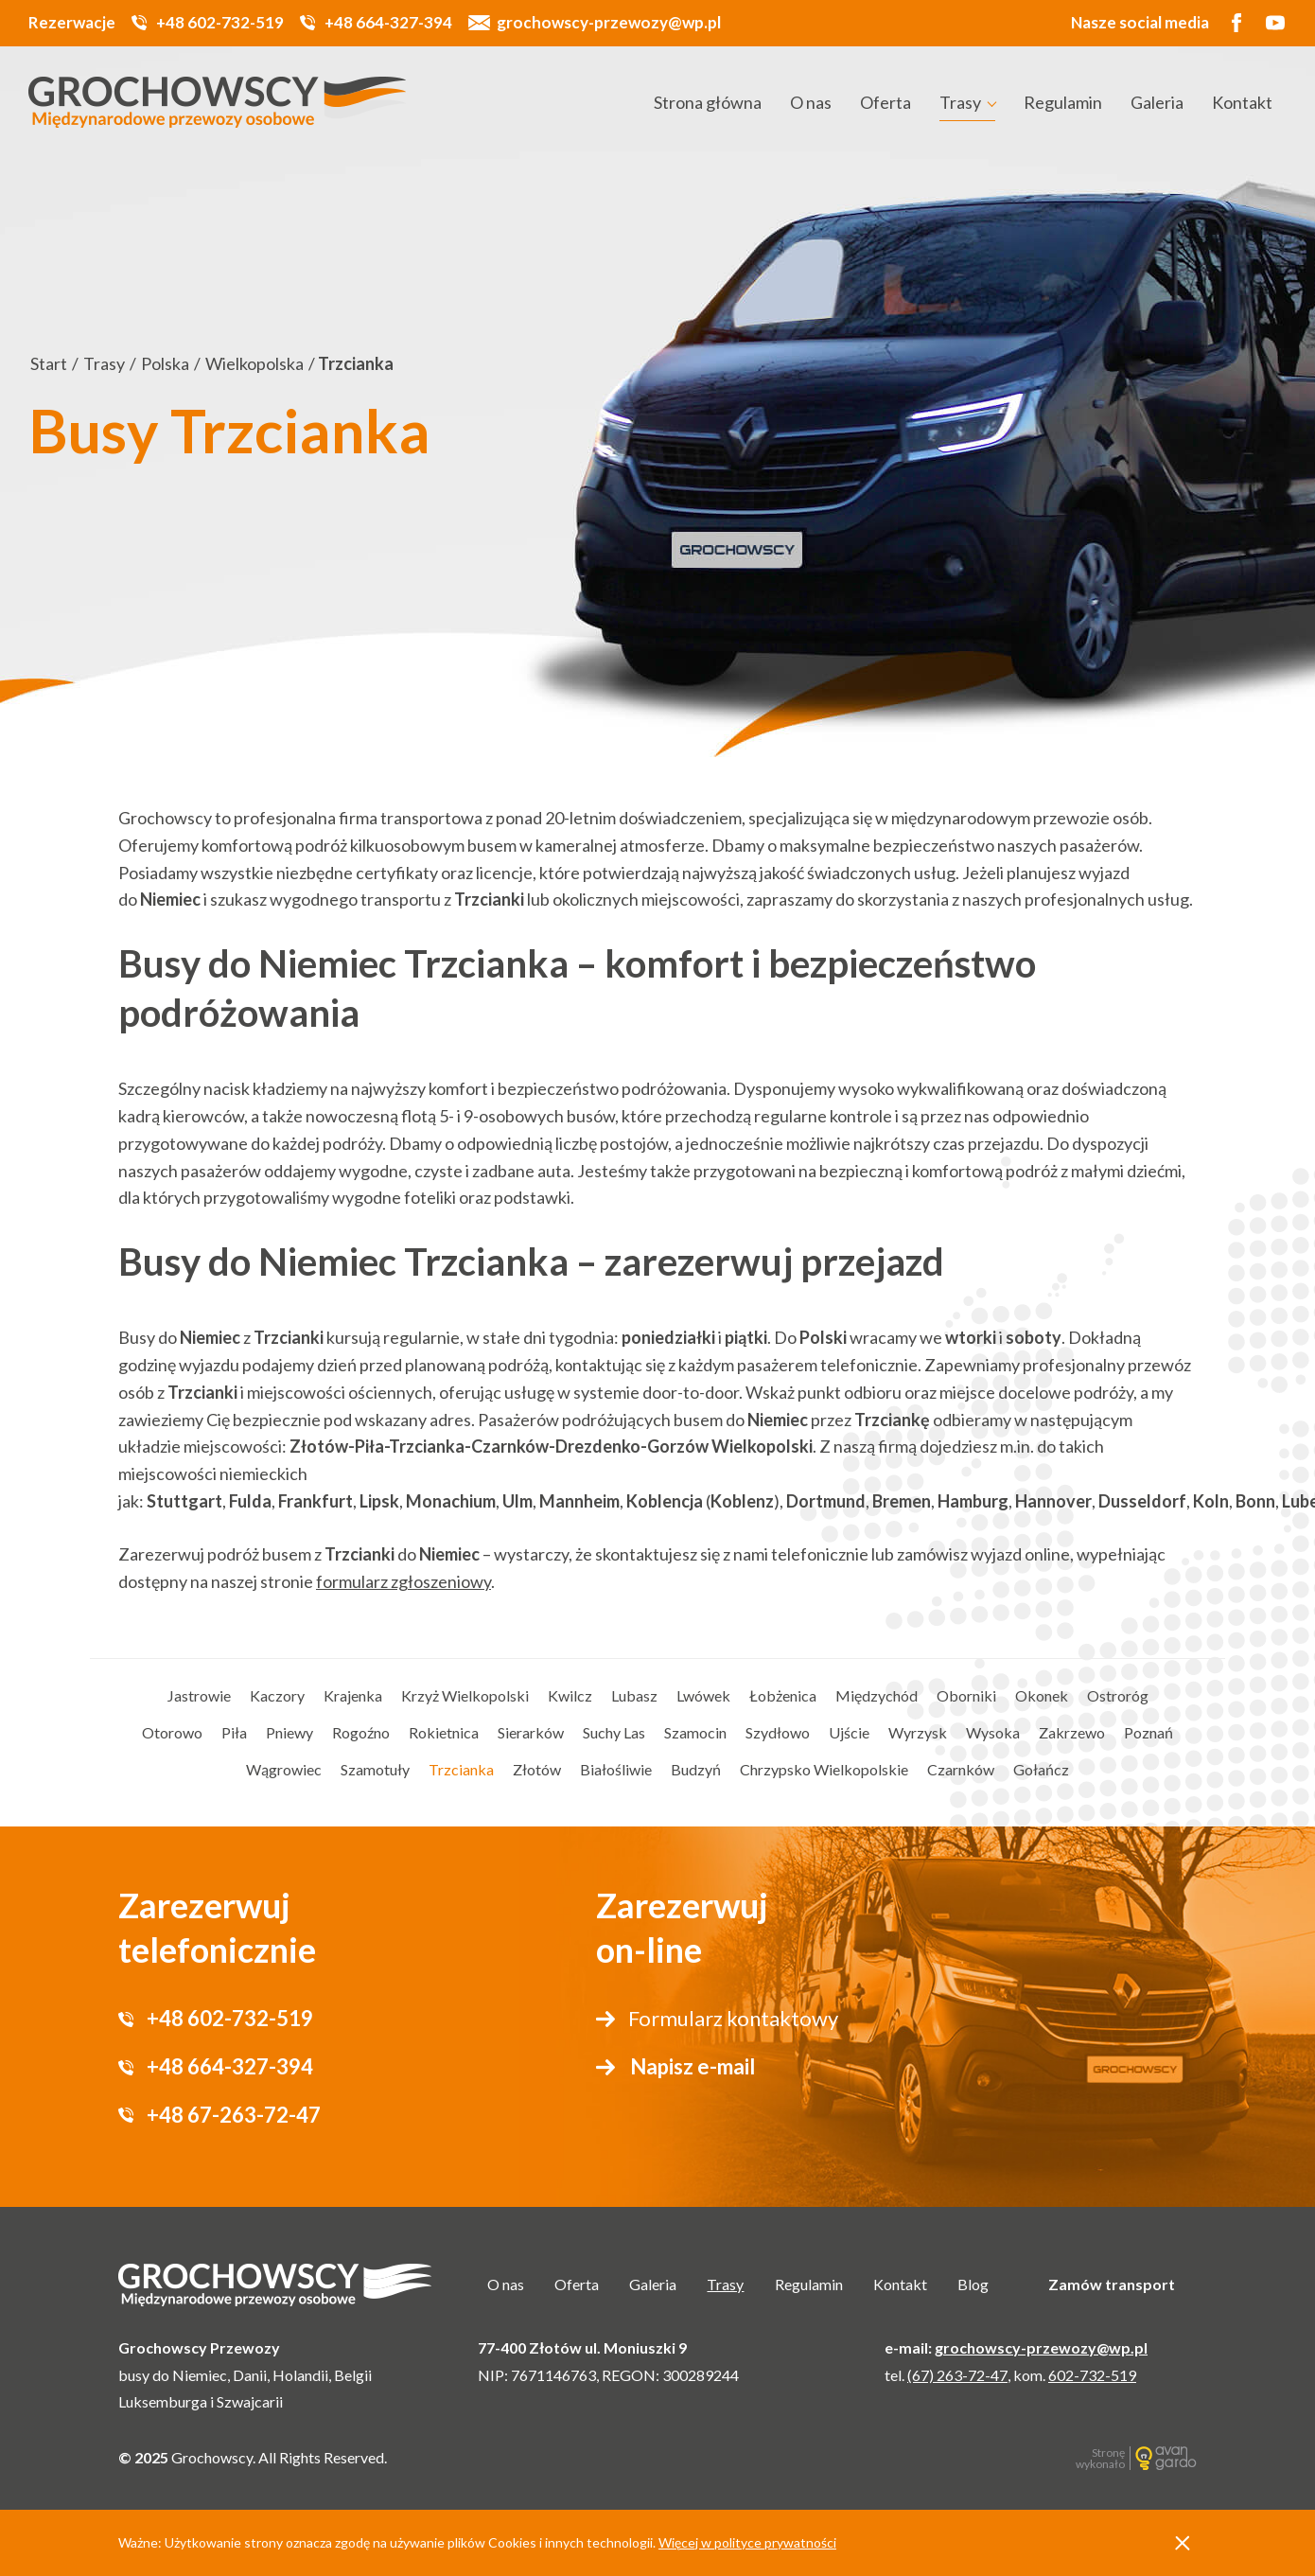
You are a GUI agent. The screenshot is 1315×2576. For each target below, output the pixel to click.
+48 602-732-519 (220, 22)
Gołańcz (1041, 1769)
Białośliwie (616, 1769)
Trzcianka (461, 1769)
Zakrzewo (1072, 1732)
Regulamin (1063, 102)
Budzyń (696, 1769)
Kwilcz (570, 1695)
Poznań (1148, 1732)
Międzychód (876, 1695)
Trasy (960, 102)
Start (48, 363)
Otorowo (172, 1732)
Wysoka (993, 1732)
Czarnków (960, 1769)
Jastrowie (199, 1695)
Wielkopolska (254, 363)
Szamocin (695, 1732)
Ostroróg (1117, 1695)
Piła (234, 1732)
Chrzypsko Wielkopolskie (824, 1769)
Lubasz (634, 1695)
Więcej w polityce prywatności (747, 2542)
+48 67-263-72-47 (234, 2114)
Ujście (849, 1732)
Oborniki (966, 1695)
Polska (165, 363)
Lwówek (703, 1695)
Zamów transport (1111, 2284)
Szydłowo (777, 1732)
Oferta (885, 102)
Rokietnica (444, 1732)
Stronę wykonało (1100, 2458)
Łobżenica (782, 1695)
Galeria (1157, 102)
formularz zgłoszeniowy (403, 1581)
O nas (811, 102)
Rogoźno (361, 1732)
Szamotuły (375, 1769)
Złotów (537, 1769)
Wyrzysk (917, 1732)
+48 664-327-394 (388, 22)
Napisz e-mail (692, 2066)
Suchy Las (614, 1732)
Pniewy (289, 1732)
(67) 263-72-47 (957, 2375)
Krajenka (353, 1695)
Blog (973, 2284)
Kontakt (1242, 102)
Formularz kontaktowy (733, 2018)
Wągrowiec (284, 1769)
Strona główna (708, 102)
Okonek (1041, 1695)
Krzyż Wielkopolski (465, 1695)
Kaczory (277, 1695)
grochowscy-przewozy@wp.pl (609, 22)
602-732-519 (1092, 2375)
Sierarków (531, 1732)
